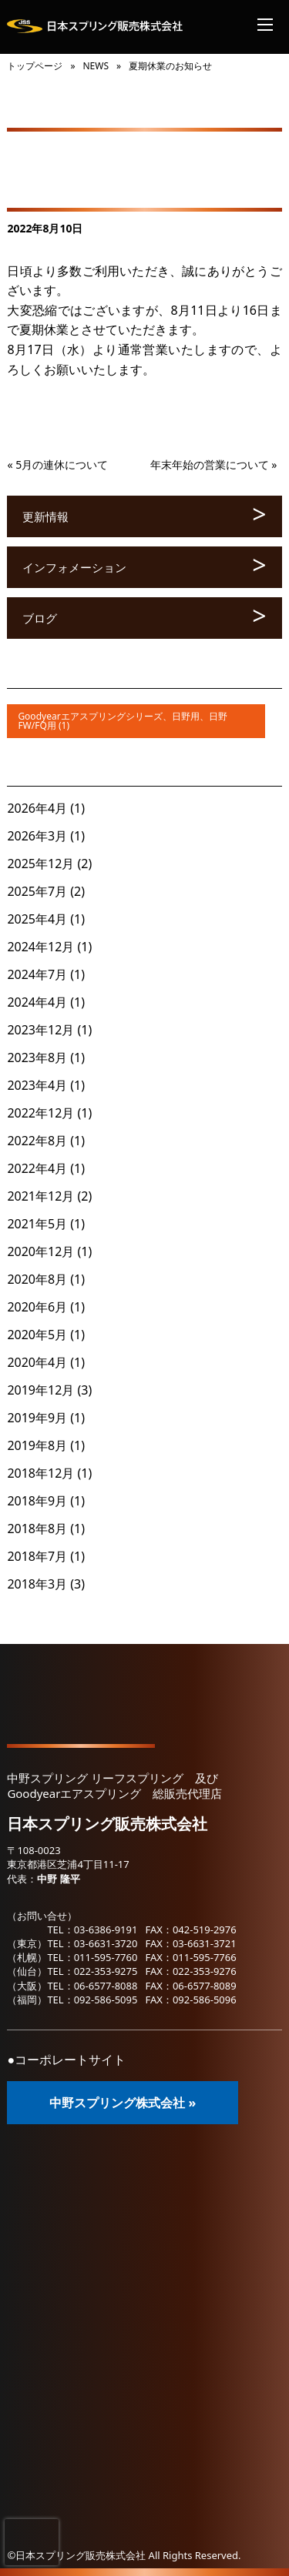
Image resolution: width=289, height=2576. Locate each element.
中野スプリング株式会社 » (122, 2102)
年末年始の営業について (209, 464)
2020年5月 (37, 1334)
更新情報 (45, 516)
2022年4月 (37, 1168)
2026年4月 (37, 808)
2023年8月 (37, 1057)
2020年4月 (37, 1362)
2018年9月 (37, 1500)
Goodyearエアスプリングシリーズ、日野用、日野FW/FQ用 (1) (122, 721)
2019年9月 (37, 1417)
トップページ (34, 65)
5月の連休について (61, 464)
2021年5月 (37, 1223)
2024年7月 (37, 974)
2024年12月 (40, 946)
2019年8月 (37, 1445)
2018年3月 (37, 1583)
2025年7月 (37, 891)
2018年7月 (37, 1556)
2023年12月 (40, 1029)
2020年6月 (37, 1306)
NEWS (95, 65)
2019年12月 (40, 1390)
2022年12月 (40, 1112)
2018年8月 (37, 1528)
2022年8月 (37, 1140)
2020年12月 (40, 1251)
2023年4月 (37, 1085)
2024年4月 (37, 1002)
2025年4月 (37, 918)
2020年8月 (37, 1279)
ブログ (39, 618)
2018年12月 (40, 1473)
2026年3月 (37, 835)
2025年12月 (40, 863)
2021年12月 (40, 1196)
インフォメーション (74, 567)
